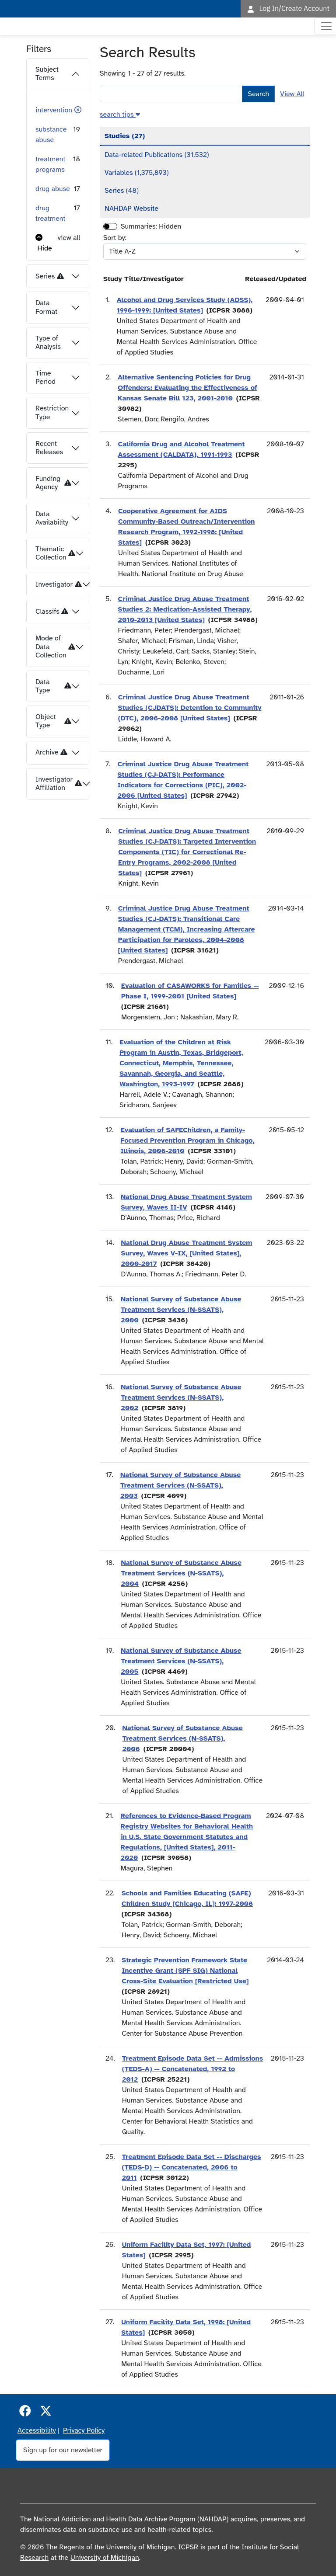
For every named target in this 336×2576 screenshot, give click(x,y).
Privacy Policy (84, 2430)
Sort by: (114, 237)
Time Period (45, 377)
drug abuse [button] (52, 188)
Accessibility (37, 2430)
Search (258, 94)
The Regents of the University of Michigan (110, 2547)
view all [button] (69, 237)
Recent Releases (49, 447)
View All (292, 94)
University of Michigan (104, 2557)
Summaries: (139, 226)
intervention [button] (53, 110)
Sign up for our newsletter (62, 2450)
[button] (77, 110)
